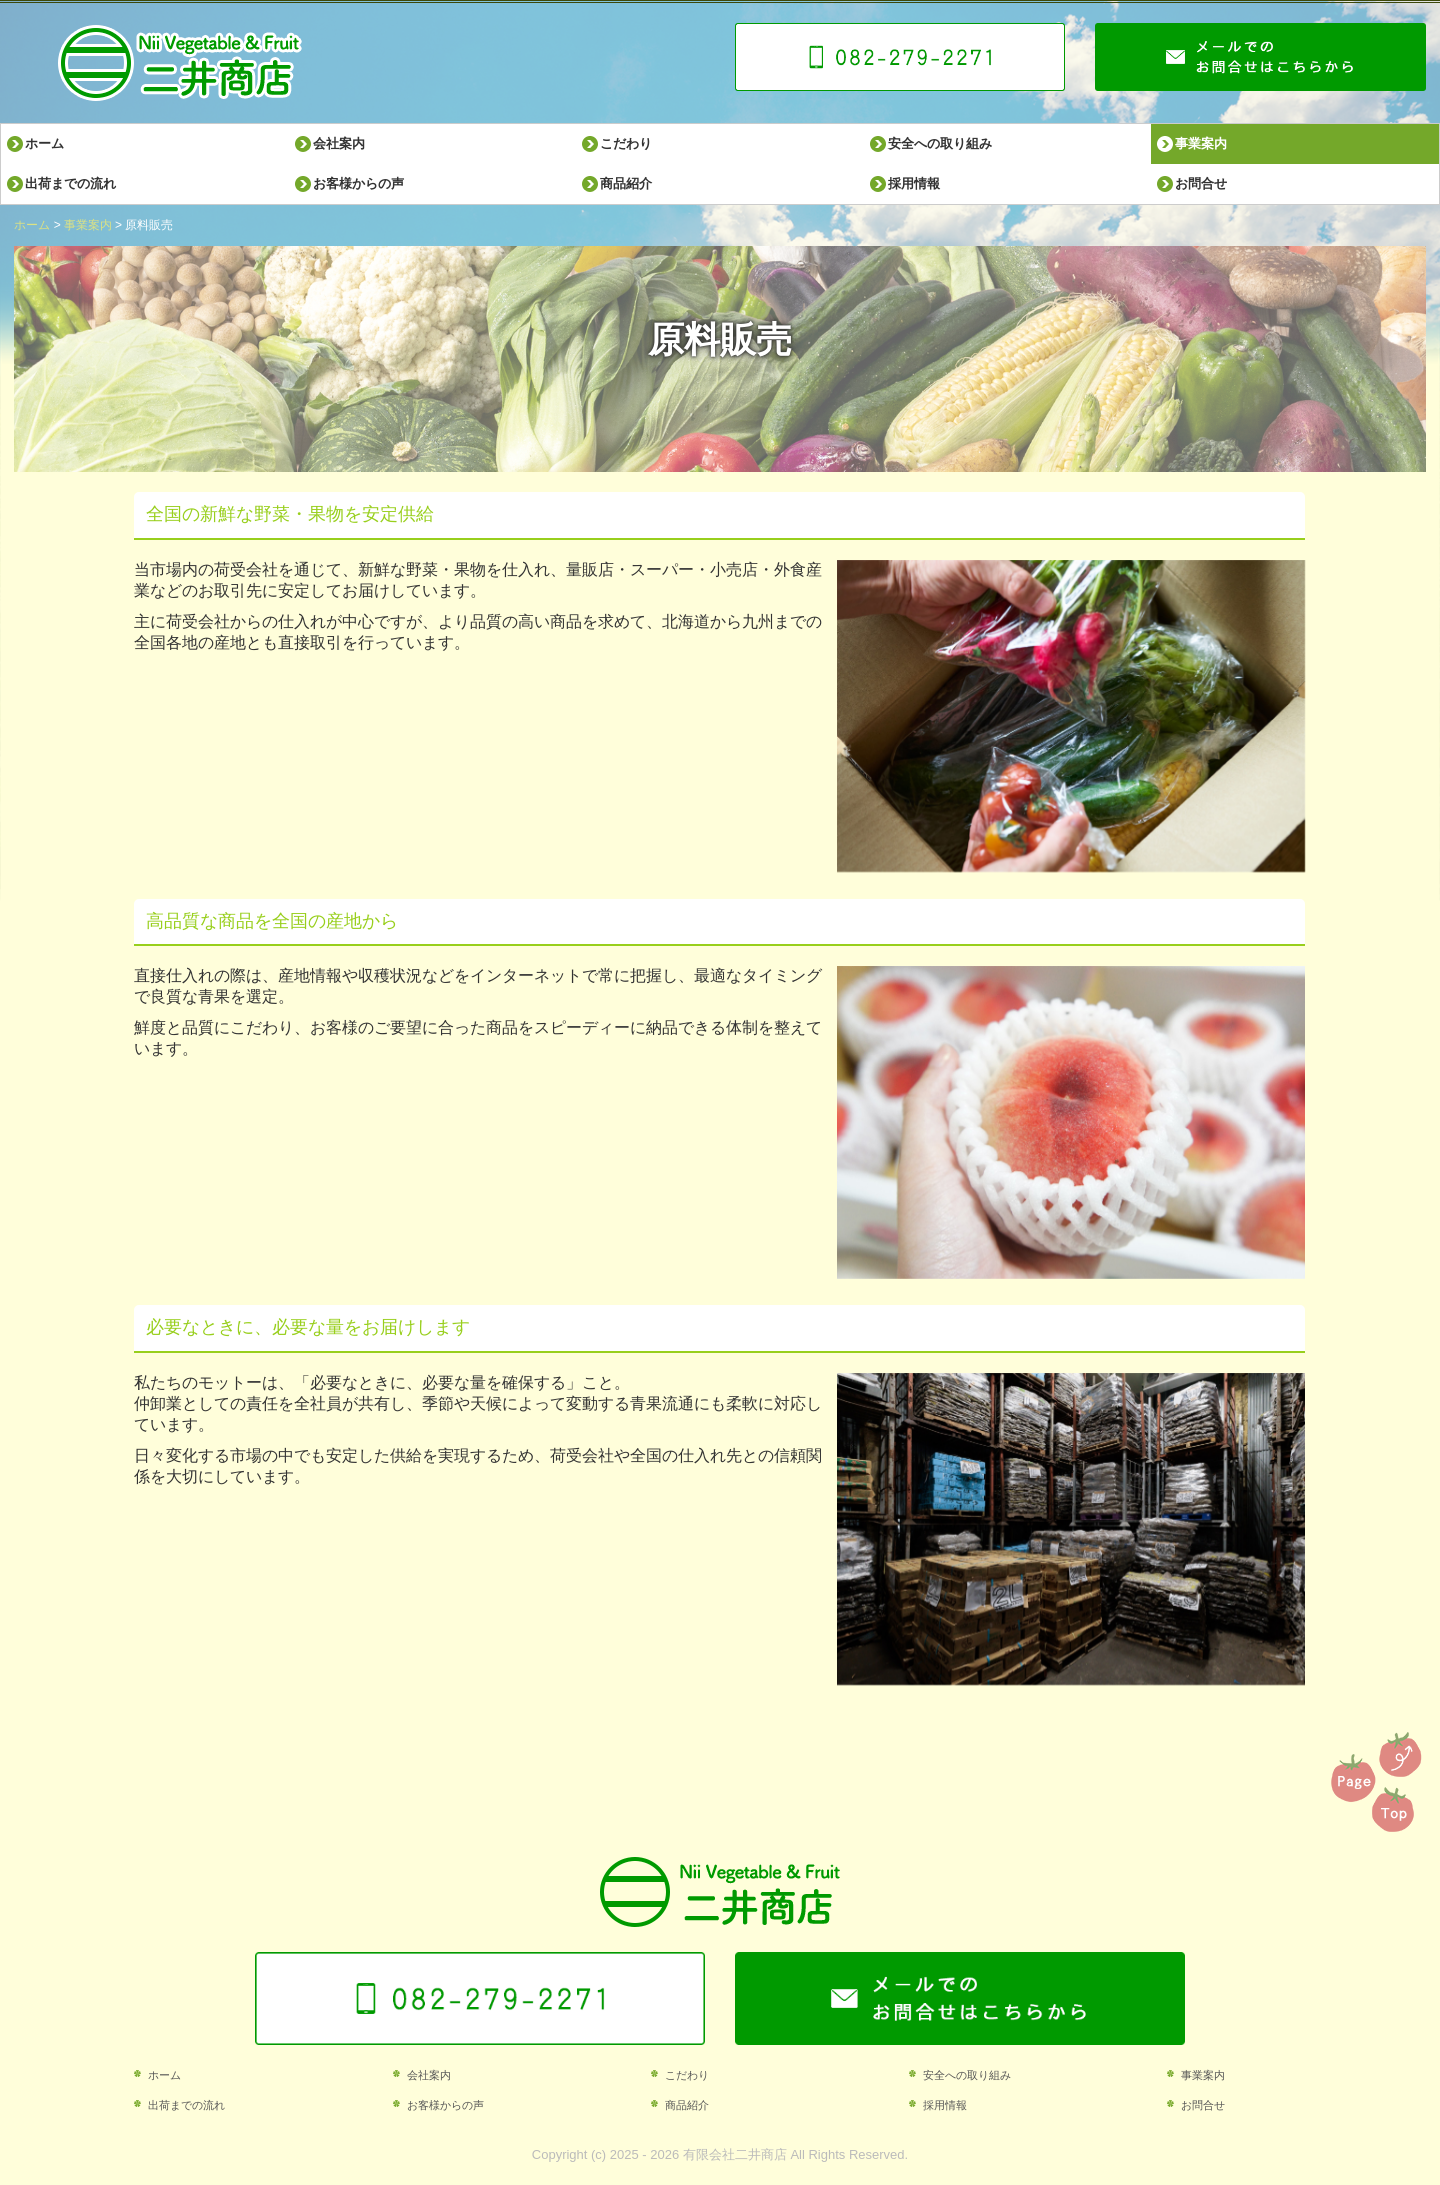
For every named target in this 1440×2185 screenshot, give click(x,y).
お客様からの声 (358, 183)
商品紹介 (626, 183)
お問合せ (1201, 183)
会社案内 (339, 143)
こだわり (626, 143)
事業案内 (1201, 143)
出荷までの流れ (70, 183)
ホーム (44, 143)
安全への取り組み (940, 143)
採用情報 (914, 183)
